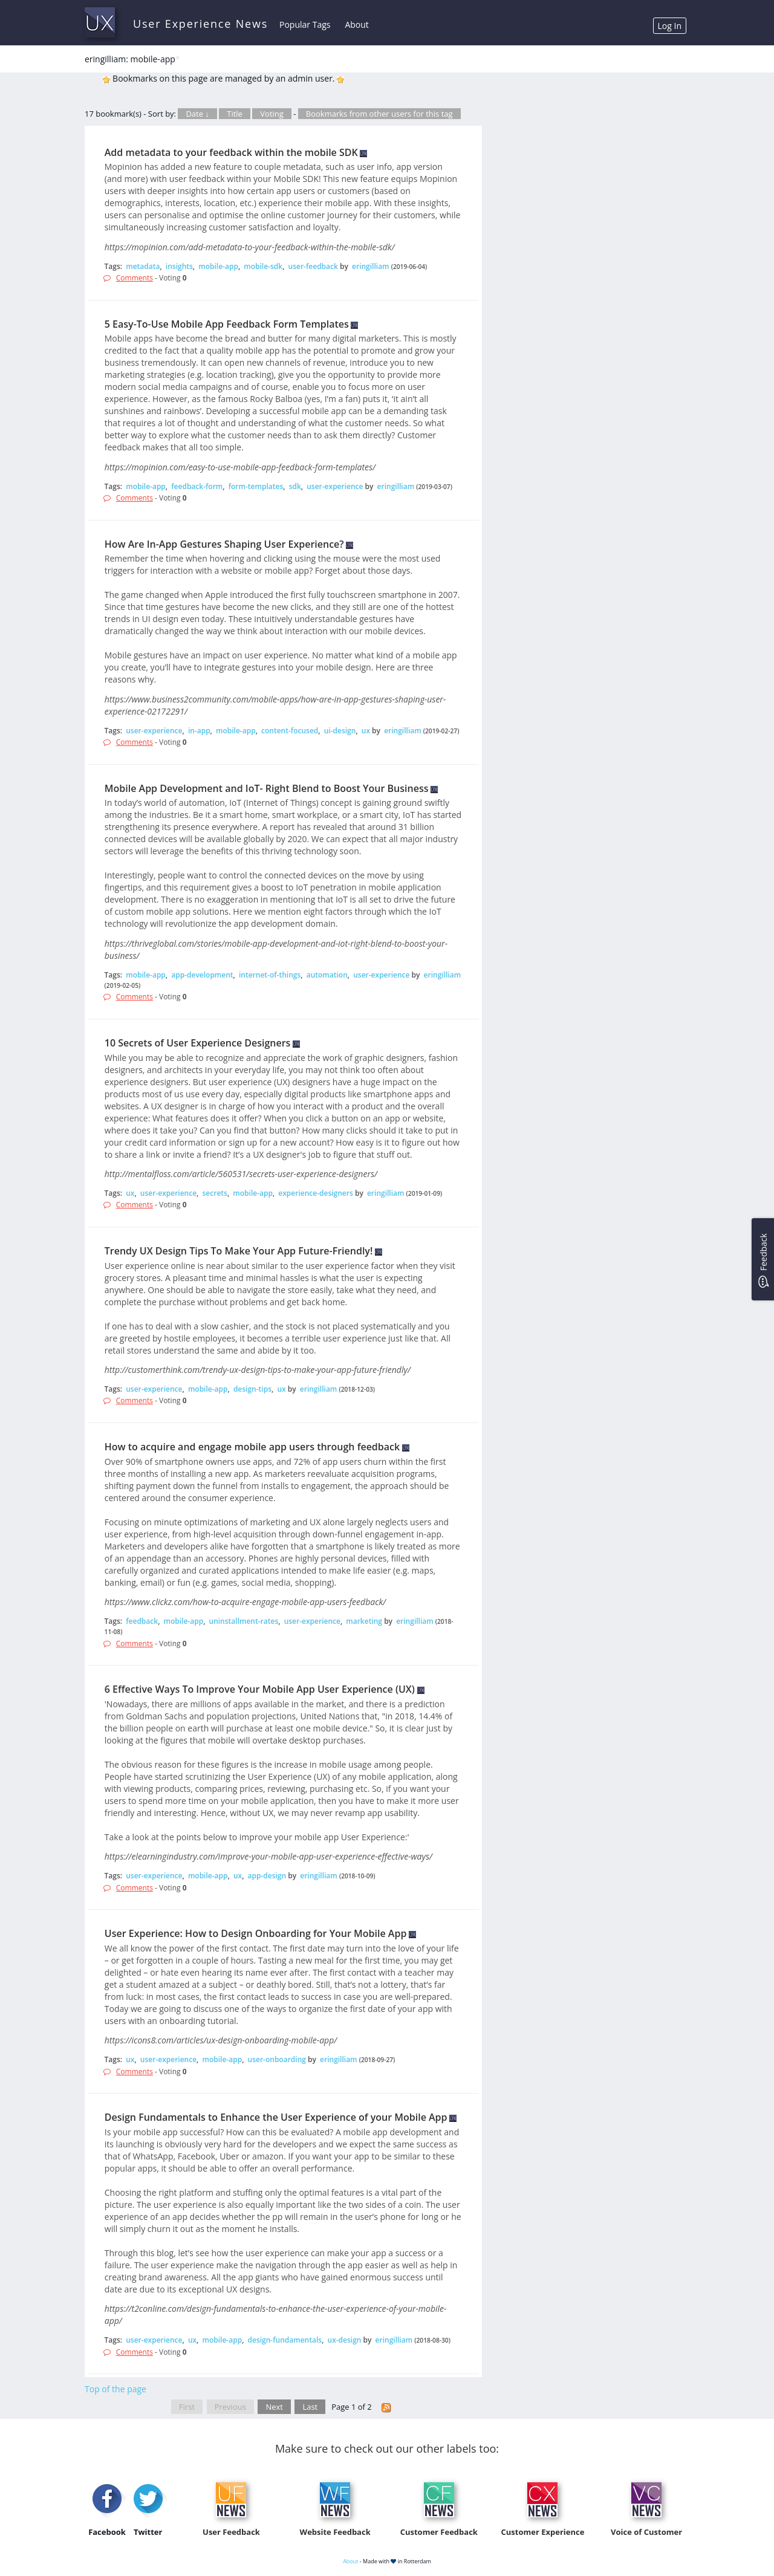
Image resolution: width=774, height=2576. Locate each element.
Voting (272, 113)
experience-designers (315, 1193)
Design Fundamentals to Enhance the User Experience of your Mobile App (276, 2117)
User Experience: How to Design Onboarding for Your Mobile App (256, 1933)
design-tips (252, 1389)
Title (234, 113)
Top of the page (115, 2389)
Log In (669, 25)
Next (274, 2406)
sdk (295, 486)
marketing (364, 1621)
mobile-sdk (263, 266)
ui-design (340, 730)
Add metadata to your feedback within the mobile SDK (231, 152)
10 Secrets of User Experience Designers (198, 1043)
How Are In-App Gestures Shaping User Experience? (224, 544)
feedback (142, 1621)
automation (327, 975)
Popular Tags (304, 24)
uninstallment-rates (244, 1621)
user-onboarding (277, 2059)
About (356, 24)
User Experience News (200, 23)
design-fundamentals (285, 2340)
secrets (215, 1193)
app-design (267, 1875)
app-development (202, 975)
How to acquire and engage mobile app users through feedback (252, 1446)
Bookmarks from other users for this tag (379, 113)
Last (309, 2406)
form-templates (256, 486)
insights (179, 266)
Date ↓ (197, 113)
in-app (199, 730)
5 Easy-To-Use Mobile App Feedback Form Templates (227, 324)
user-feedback (313, 266)
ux (366, 730)
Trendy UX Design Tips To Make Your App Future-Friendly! (239, 1250)
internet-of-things (270, 975)
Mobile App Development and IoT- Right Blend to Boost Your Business (267, 788)
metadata (143, 266)
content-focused (289, 730)
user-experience (335, 486)
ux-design (345, 2340)
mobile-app (218, 266)
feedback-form (197, 486)
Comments (134, 278)
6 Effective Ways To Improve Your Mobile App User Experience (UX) (260, 1689)
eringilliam (370, 266)
